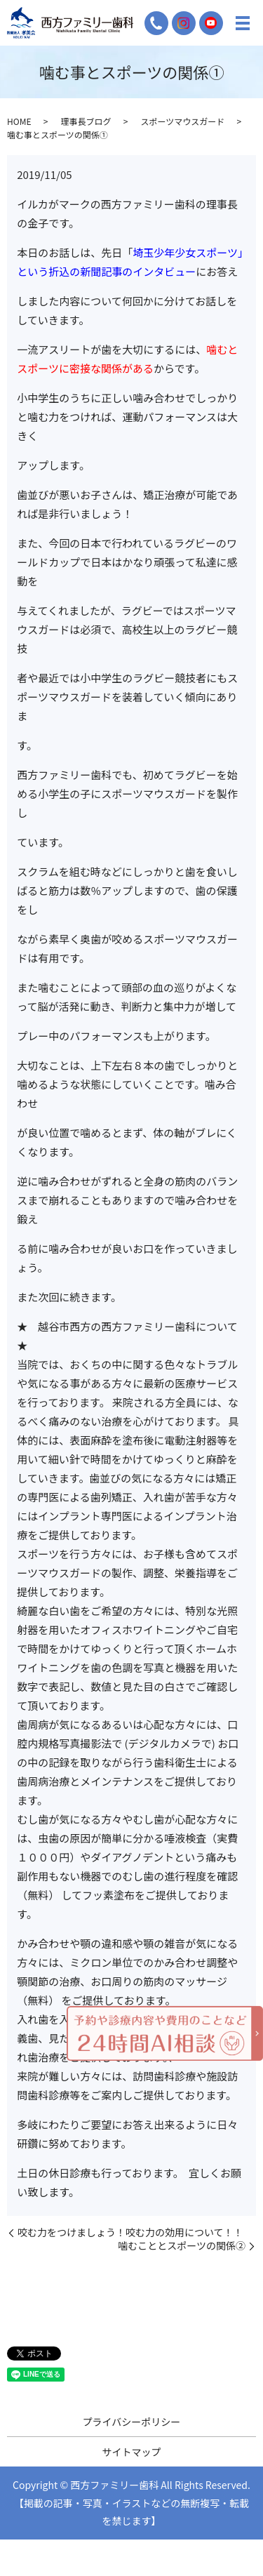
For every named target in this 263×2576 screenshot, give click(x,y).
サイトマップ (131, 2452)
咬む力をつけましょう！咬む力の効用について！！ (130, 2232)
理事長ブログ (85, 121)
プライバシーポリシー (132, 2422)
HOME (19, 121)
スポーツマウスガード (182, 121)
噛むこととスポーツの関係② (181, 2245)
